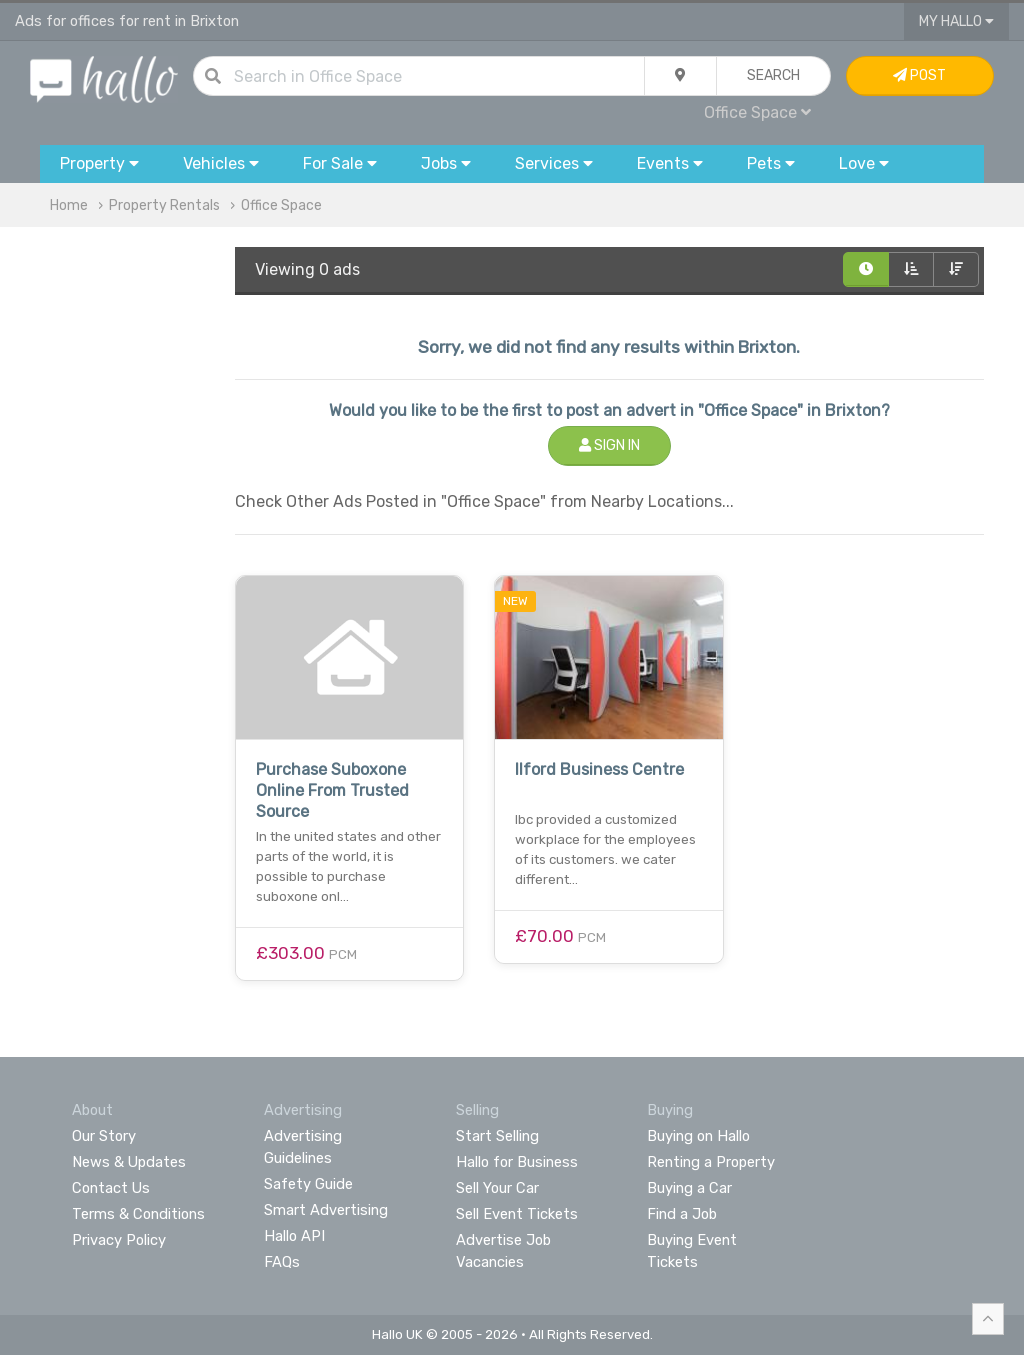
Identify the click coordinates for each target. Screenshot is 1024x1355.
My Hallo (956, 21)
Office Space (757, 112)
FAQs (282, 1262)
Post (919, 75)
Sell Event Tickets (517, 1214)
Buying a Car (689, 1188)
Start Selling (497, 1136)
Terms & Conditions (138, 1214)
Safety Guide (308, 1184)
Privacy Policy (119, 1240)
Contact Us (111, 1188)
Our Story (104, 1136)
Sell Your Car (497, 1188)
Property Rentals (164, 205)
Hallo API (294, 1236)
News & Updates (129, 1162)
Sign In (609, 445)
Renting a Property (711, 1162)
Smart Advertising (326, 1210)
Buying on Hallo (698, 1136)
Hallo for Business (517, 1162)
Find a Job (682, 1214)
